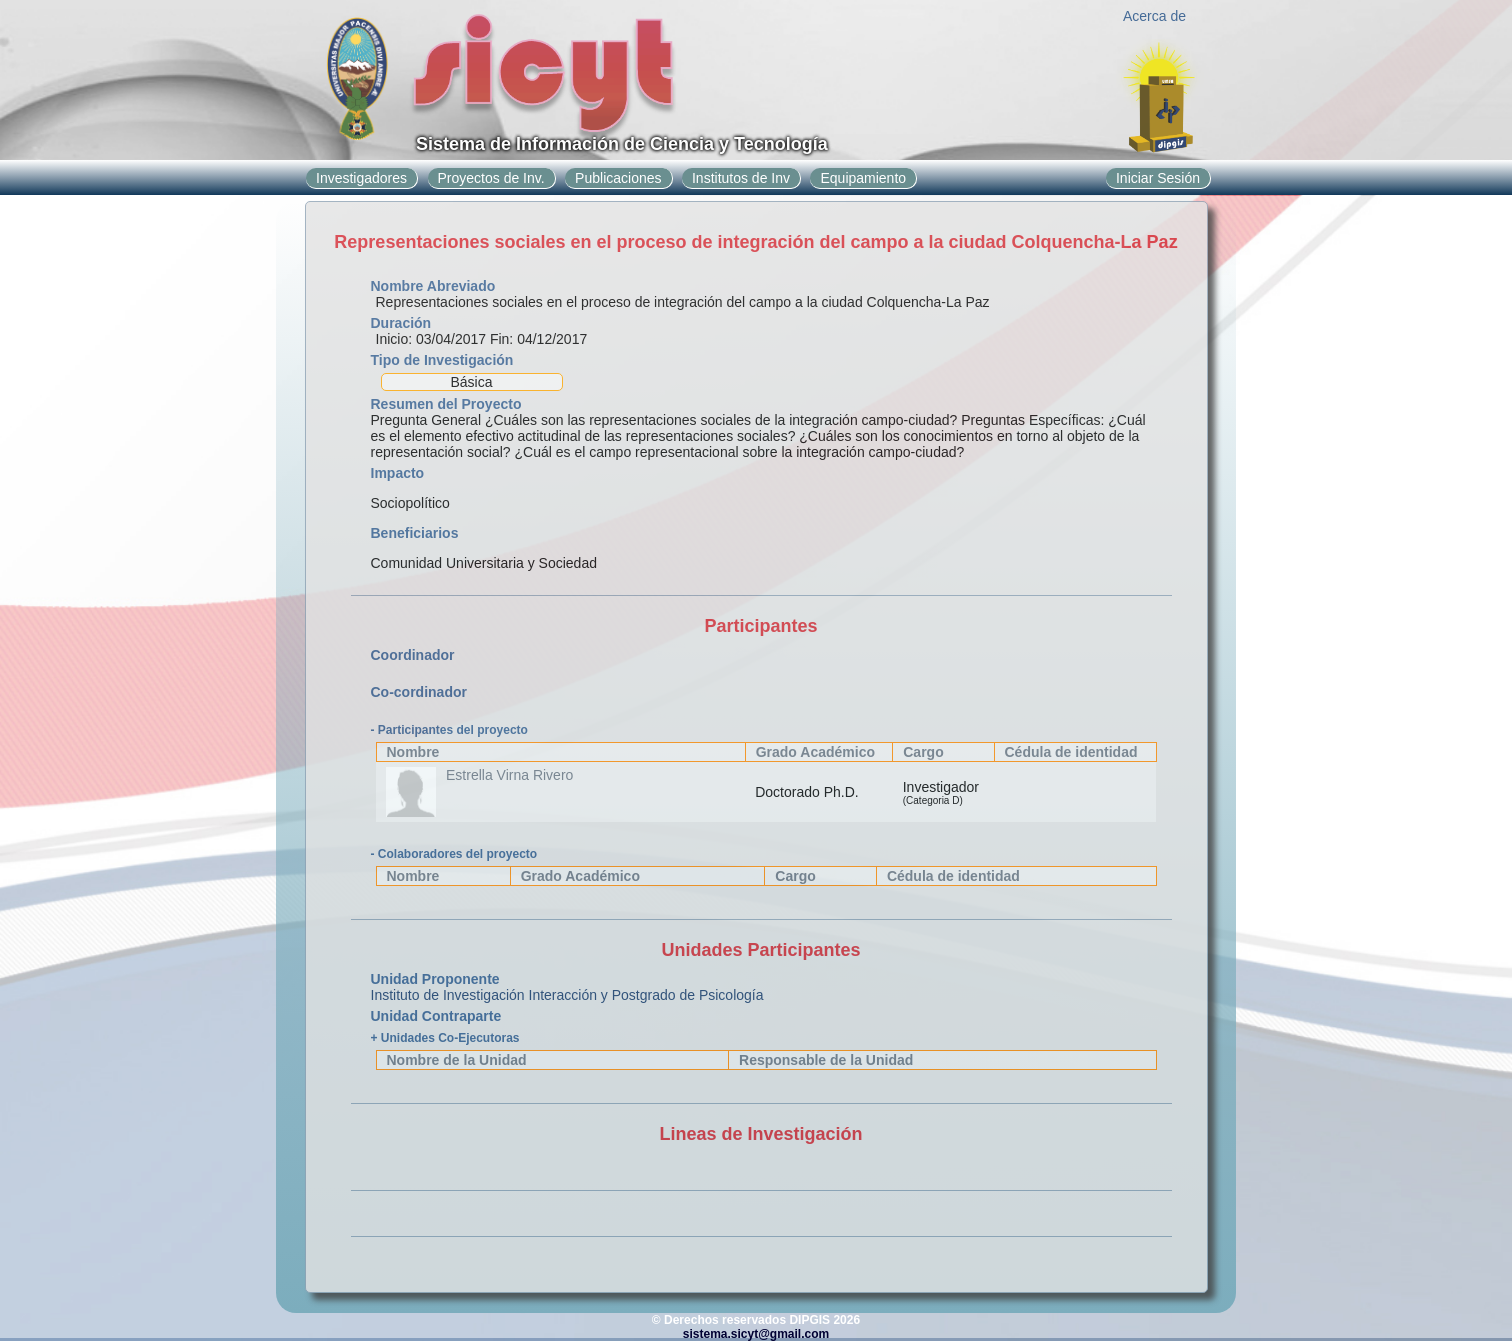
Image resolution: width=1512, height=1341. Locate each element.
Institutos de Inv (741, 178)
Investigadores (361, 178)
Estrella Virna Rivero (509, 775)
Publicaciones (618, 178)
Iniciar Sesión (1158, 178)
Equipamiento (863, 178)
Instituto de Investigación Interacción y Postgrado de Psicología (567, 995)
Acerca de (1154, 16)
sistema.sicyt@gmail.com (756, 1334)
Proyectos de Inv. (491, 178)
